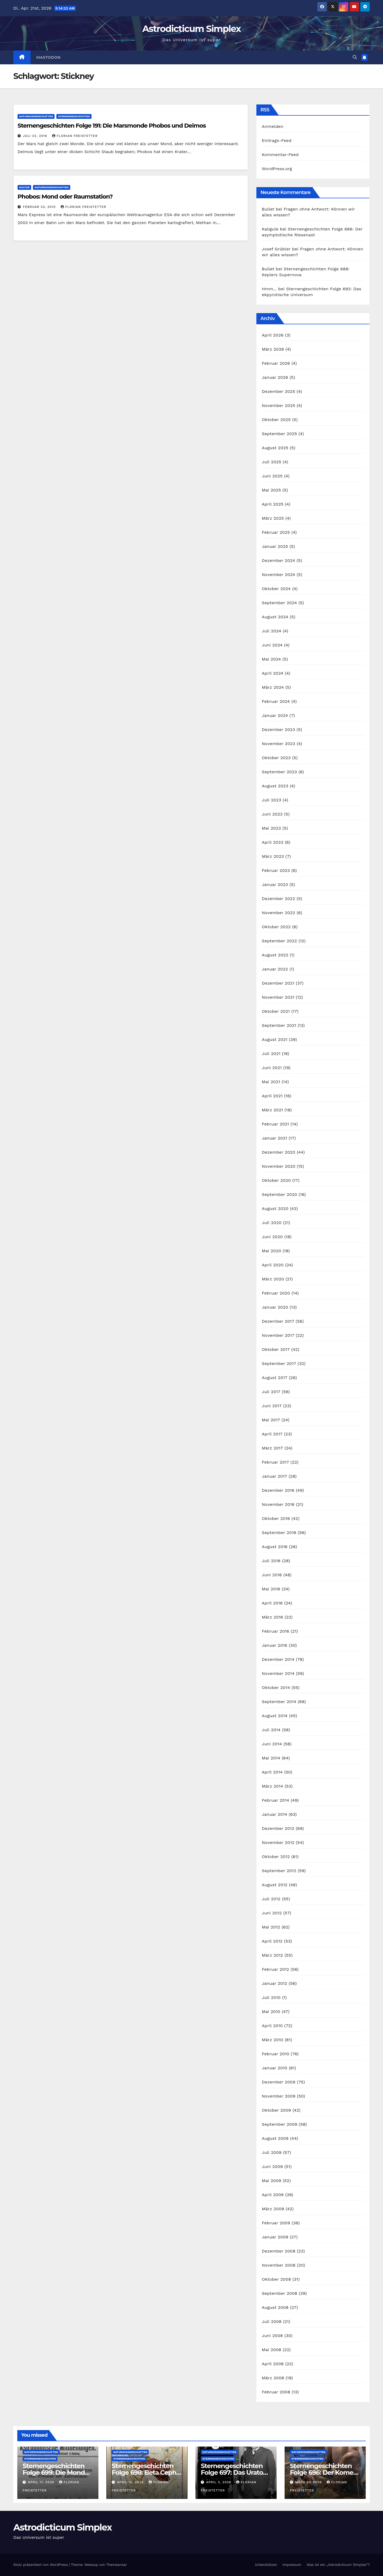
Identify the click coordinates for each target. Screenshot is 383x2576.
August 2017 (274, 1377)
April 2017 (272, 1433)
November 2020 (278, 1166)
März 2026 (273, 349)
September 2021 (279, 1025)
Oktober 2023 (276, 757)
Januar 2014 (274, 1814)
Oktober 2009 (276, 2110)
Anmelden (272, 126)
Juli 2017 (271, 1391)
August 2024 (275, 616)
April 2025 (272, 504)
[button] (355, 57)
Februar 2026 (276, 363)
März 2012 (272, 1955)
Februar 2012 (275, 1969)
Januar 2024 (275, 715)
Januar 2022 (275, 969)
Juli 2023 (271, 799)
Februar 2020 (276, 1293)
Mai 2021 (271, 1081)
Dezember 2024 (278, 560)
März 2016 (272, 1617)
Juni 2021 (272, 1067)
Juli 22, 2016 (35, 136)
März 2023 (273, 856)
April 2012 (272, 1941)
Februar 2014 (275, 1800)
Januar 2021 (274, 1138)
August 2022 (275, 954)
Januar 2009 (275, 2236)
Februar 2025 (276, 532)
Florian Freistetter (75, 136)
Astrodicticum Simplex (191, 28)
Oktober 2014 (276, 1687)
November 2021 (278, 997)
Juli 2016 (271, 1560)
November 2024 (278, 574)
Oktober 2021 (276, 1011)
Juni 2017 (272, 1405)
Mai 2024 (271, 659)
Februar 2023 (276, 870)
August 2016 (275, 1546)
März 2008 (273, 2377)
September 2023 (279, 771)
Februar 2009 (276, 2222)
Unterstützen (266, 2565)
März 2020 (273, 1278)
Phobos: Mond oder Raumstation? (65, 196)
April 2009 (273, 2194)
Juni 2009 (272, 2166)
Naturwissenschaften (36, 116)
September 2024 (279, 602)
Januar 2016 (274, 1645)
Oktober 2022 (276, 926)
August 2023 (275, 785)
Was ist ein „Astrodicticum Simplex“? (338, 2565)
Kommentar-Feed (280, 154)
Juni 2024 (272, 645)
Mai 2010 (271, 2011)
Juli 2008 (271, 2321)
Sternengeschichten (74, 116)
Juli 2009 (271, 2152)
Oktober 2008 (276, 2279)
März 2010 (272, 2039)
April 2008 (273, 2363)
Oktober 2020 (276, 1180)
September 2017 (279, 1363)
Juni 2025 (272, 475)
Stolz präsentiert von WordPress (41, 2565)
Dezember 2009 (278, 2082)
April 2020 (273, 1264)
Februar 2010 (275, 2053)
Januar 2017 (274, 1476)
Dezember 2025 (278, 391)
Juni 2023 (272, 814)
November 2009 (278, 2096)
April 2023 (272, 842)
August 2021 (274, 1039)
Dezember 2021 (278, 983)
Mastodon (48, 57)
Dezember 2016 (278, 1490)
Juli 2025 (271, 461)
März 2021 (272, 1109)
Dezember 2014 (278, 1659)
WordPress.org (277, 168)
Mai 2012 (271, 1927)
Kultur (24, 187)
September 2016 (279, 1532)
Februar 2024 (276, 701)
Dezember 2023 (278, 729)
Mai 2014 (271, 1757)
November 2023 (278, 743)
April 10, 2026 (131, 2482)
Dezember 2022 (278, 898)
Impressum (291, 2565)
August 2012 (274, 1884)
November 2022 (278, 912)
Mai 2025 (271, 490)
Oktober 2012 (276, 1856)
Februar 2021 (275, 1124)
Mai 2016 (271, 1588)
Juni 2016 (272, 1574)
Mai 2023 (271, 828)
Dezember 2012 (278, 1828)
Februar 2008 (276, 2391)
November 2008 (278, 2265)
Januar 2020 (275, 1307)
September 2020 (279, 1194)
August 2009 (275, 2138)
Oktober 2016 (276, 1518)
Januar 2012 (274, 1983)
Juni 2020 (272, 1236)
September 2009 (279, 2124)
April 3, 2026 (219, 2482)
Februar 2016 (275, 1631)
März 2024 (273, 687)
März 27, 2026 (309, 2482)
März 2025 (273, 518)
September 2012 (279, 1870)
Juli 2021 (271, 1053)
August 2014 (275, 1715)
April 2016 (272, 1603)
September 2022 (279, 940)
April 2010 (272, 2025)
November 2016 (278, 1504)
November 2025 (278, 405)
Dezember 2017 (278, 1321)
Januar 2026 (275, 377)
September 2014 (279, 1701)
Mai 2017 (271, 1419)
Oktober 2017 (276, 1349)
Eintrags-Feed (276, 140)
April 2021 (272, 1095)
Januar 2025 (275, 546)
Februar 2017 (275, 1462)
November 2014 (278, 1673)
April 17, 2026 (41, 2482)
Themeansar (116, 2565)
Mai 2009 (271, 2180)
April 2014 (272, 1772)
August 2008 (275, 2307)
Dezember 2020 (278, 1152)
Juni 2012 (272, 1912)
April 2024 (272, 673)
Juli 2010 (271, 1997)
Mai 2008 (271, 2349)
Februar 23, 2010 (40, 207)
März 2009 (273, 2208)
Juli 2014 (271, 1729)
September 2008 (279, 2293)
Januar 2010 (274, 2067)
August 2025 (275, 447)
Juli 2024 (271, 630)
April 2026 (273, 335)
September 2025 (279, 433)
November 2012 (278, 1842)
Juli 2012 (271, 1898)
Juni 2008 (272, 2335)
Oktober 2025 (276, 419)
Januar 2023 (275, 884)
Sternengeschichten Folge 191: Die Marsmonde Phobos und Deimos (112, 125)
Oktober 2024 (276, 588)
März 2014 (272, 1786)
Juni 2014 (272, 1743)
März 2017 (272, 1448)
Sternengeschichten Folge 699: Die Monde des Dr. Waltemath (56, 2472)
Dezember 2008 (278, 2251)
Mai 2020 (271, 1250)
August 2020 (275, 1208)
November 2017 (278, 1335)
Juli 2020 (271, 1222)
